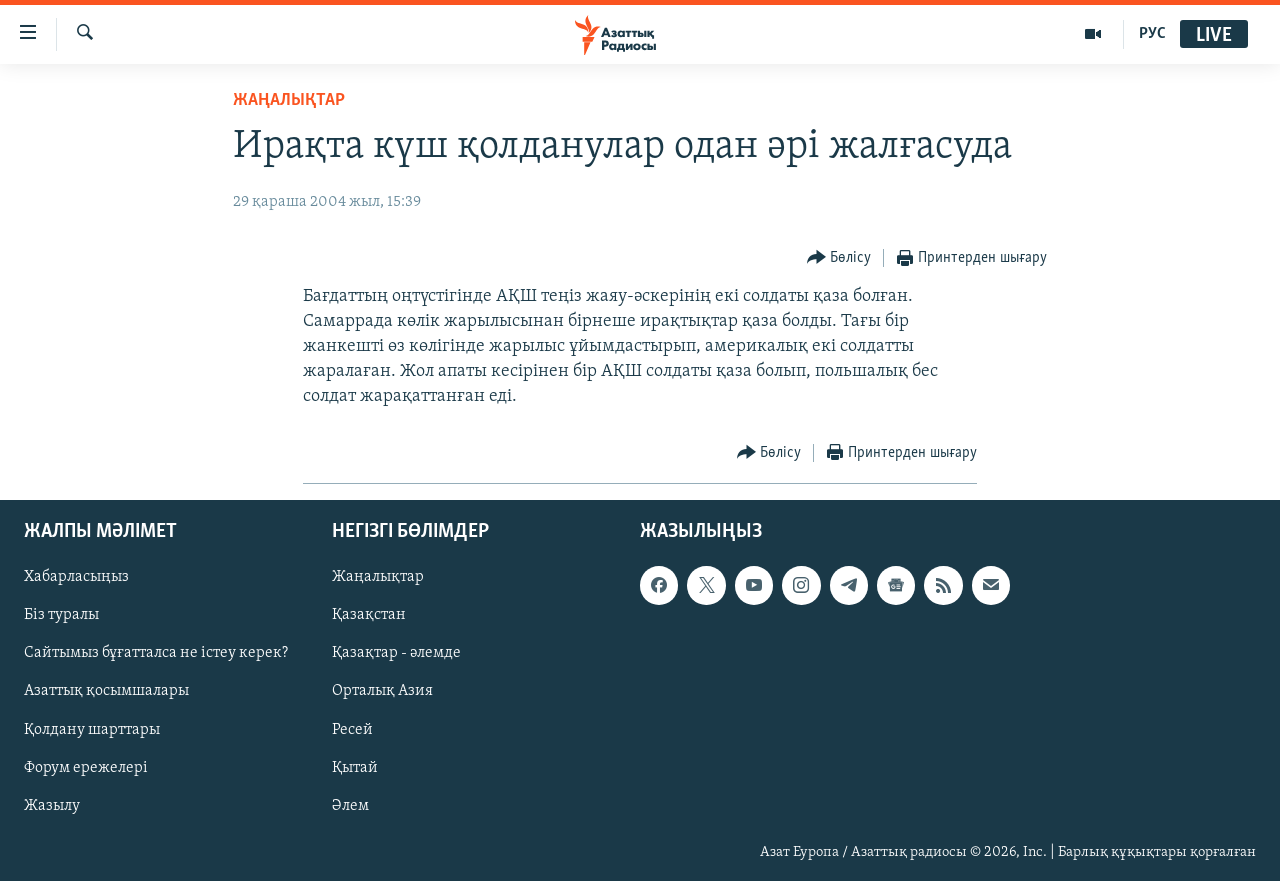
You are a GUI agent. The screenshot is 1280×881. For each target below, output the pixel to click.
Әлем (350, 805)
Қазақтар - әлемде (396, 653)
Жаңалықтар (378, 577)
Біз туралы (61, 615)
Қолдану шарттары (92, 729)
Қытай (355, 767)
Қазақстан (369, 615)
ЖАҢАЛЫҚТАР (289, 100)
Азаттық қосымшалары (106, 691)
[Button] (839, 258)
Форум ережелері (86, 767)
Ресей (352, 729)
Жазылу (52, 805)
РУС (1152, 34)
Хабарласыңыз (76, 577)
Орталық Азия (382, 691)
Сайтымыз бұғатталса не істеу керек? (156, 653)
